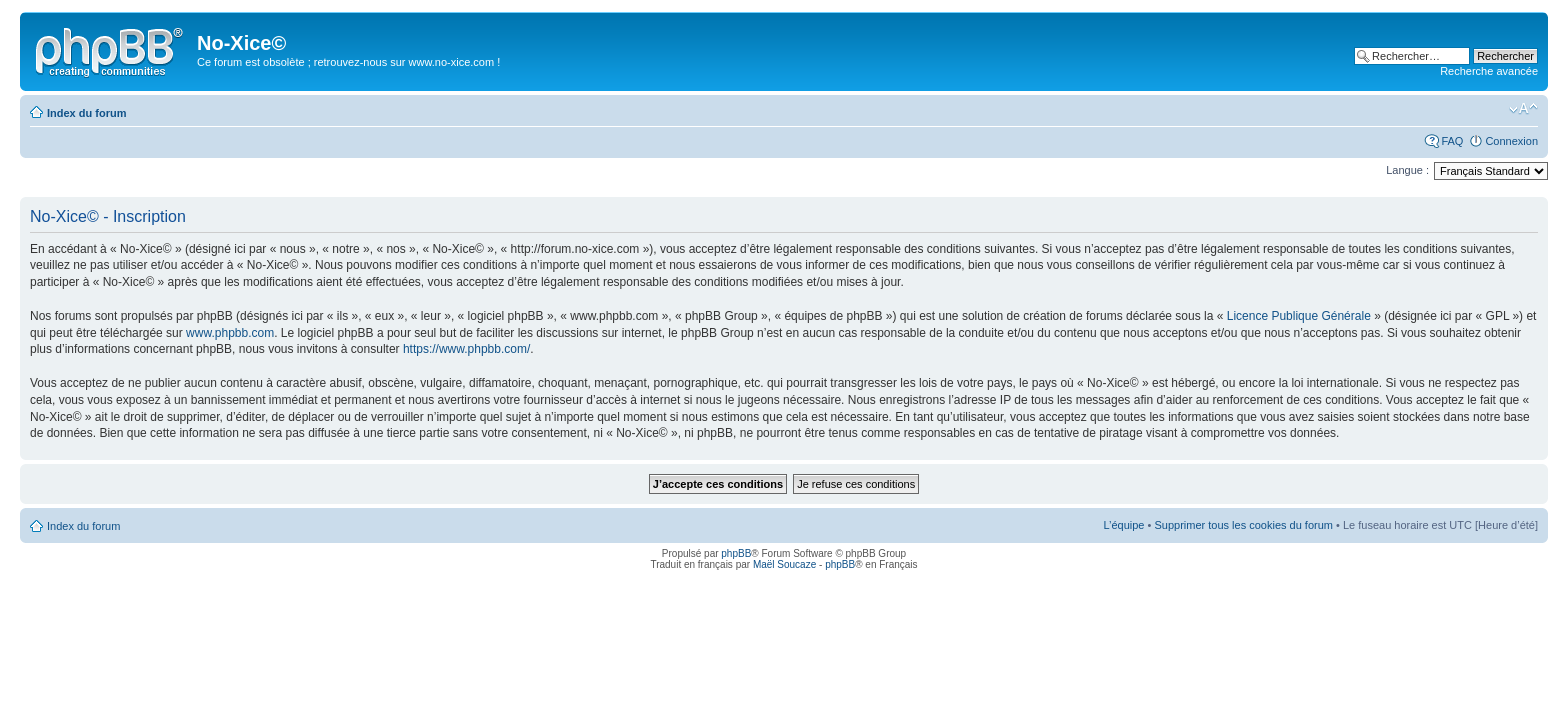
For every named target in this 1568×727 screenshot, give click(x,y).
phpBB (736, 553)
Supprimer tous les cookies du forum (1243, 525)
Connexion (1511, 141)
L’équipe (1123, 525)
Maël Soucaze (784, 564)
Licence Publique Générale (1299, 316)
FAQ (1452, 141)
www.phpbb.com (230, 333)
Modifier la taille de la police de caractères (1523, 109)
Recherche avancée (1489, 71)
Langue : (1407, 170)
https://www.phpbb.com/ (466, 349)
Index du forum (86, 113)
